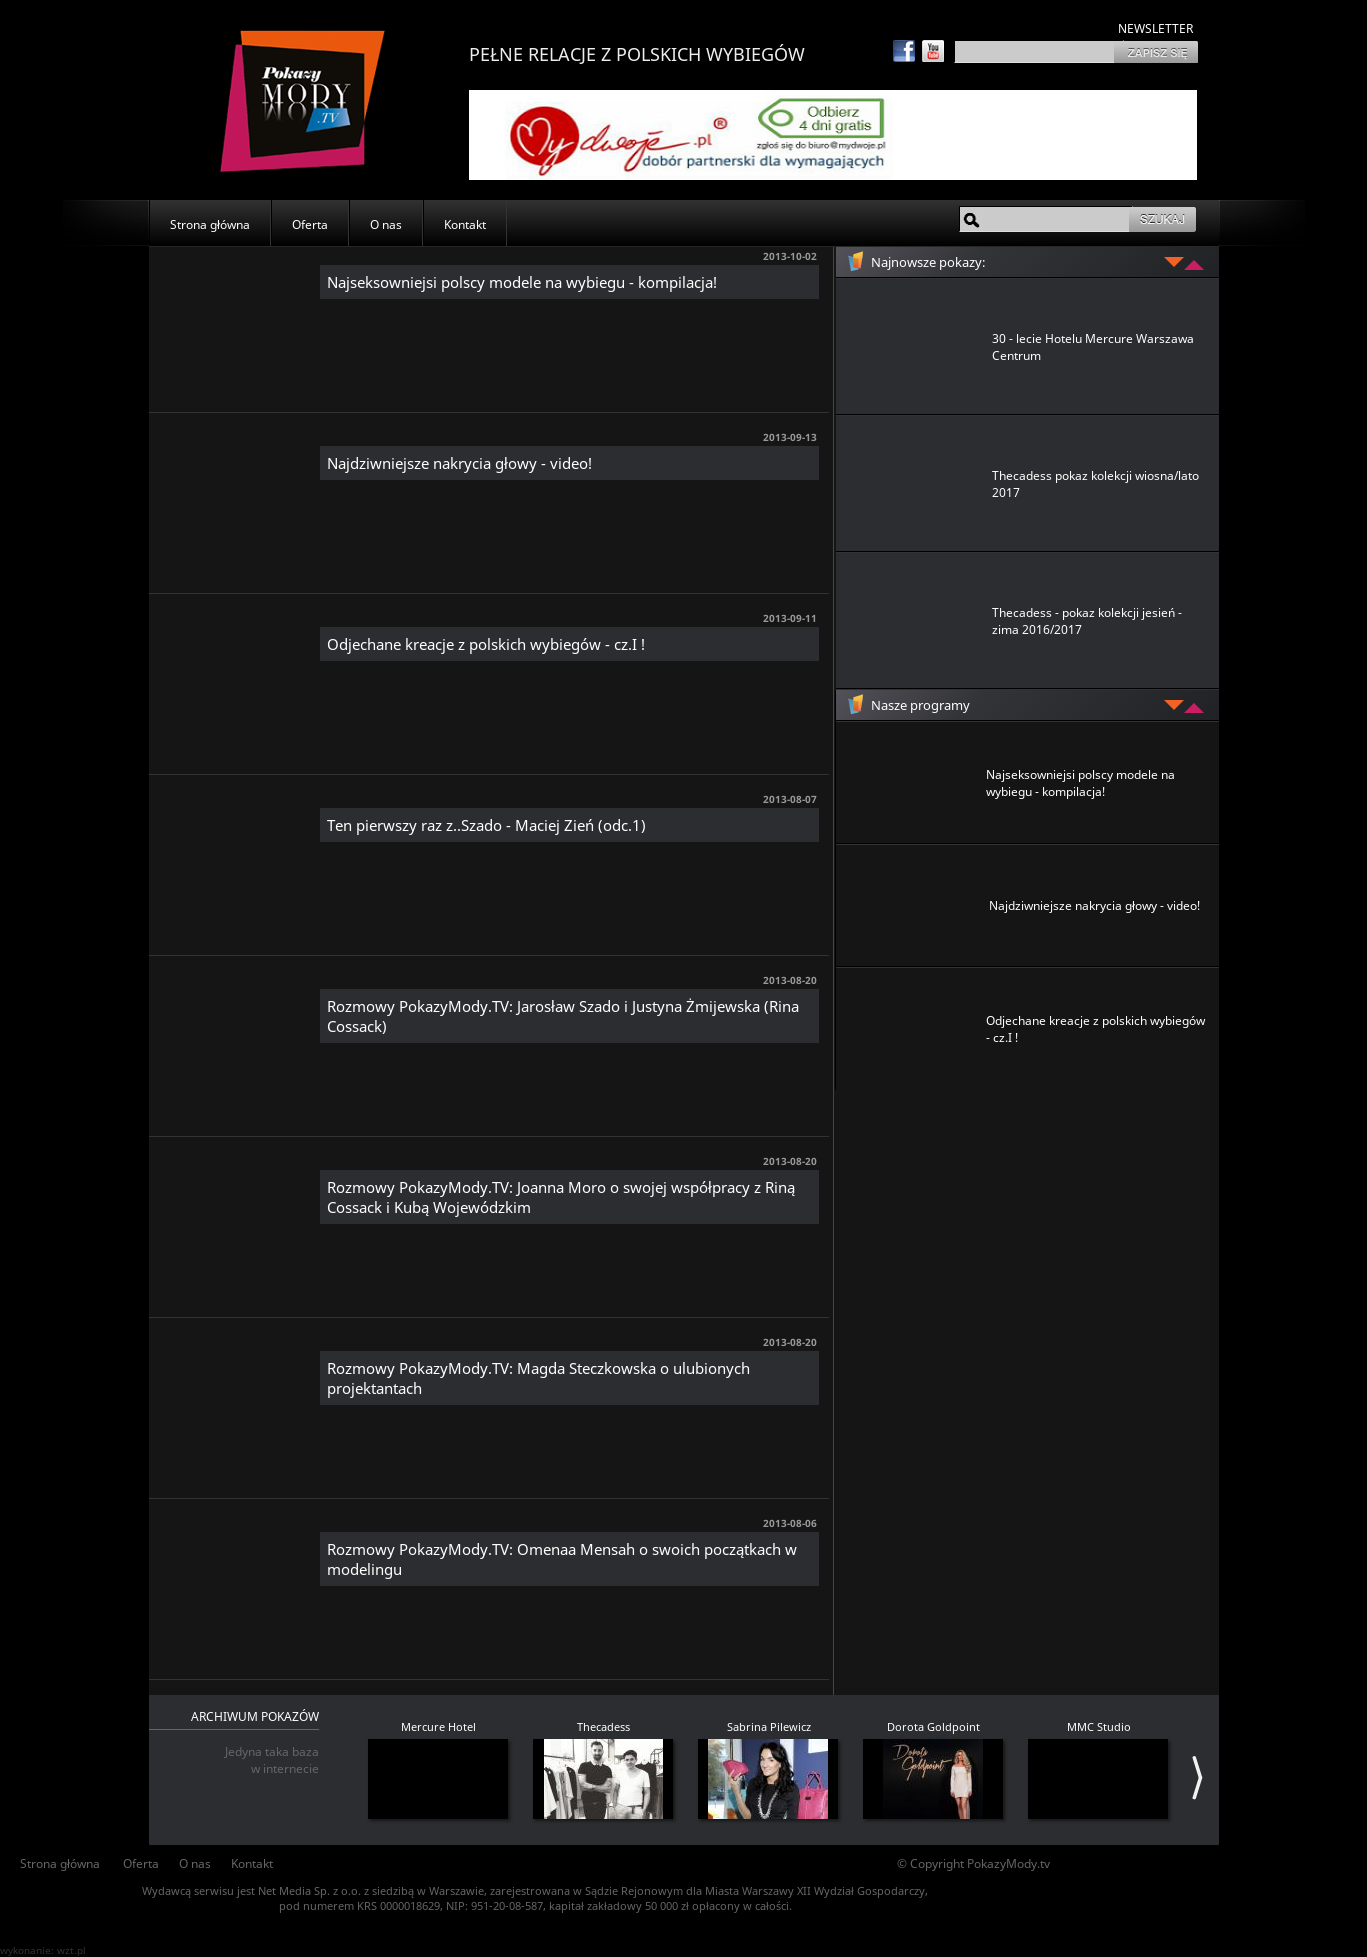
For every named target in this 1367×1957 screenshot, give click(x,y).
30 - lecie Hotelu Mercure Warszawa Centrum (1093, 347)
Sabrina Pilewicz (769, 1726)
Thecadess (603, 1726)
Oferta (310, 224)
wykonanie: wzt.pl (43, 1950)
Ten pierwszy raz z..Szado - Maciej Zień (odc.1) (486, 825)
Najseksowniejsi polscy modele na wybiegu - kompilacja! (522, 282)
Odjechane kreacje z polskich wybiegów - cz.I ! (486, 644)
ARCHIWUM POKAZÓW (255, 1716)
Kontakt (465, 224)
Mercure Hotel (438, 1726)
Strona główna (210, 224)
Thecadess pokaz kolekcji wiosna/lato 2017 (1095, 484)
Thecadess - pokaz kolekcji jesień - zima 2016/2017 (1087, 621)
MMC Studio (1099, 1726)
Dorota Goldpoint (933, 1726)
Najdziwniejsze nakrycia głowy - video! (459, 463)
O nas (386, 224)
